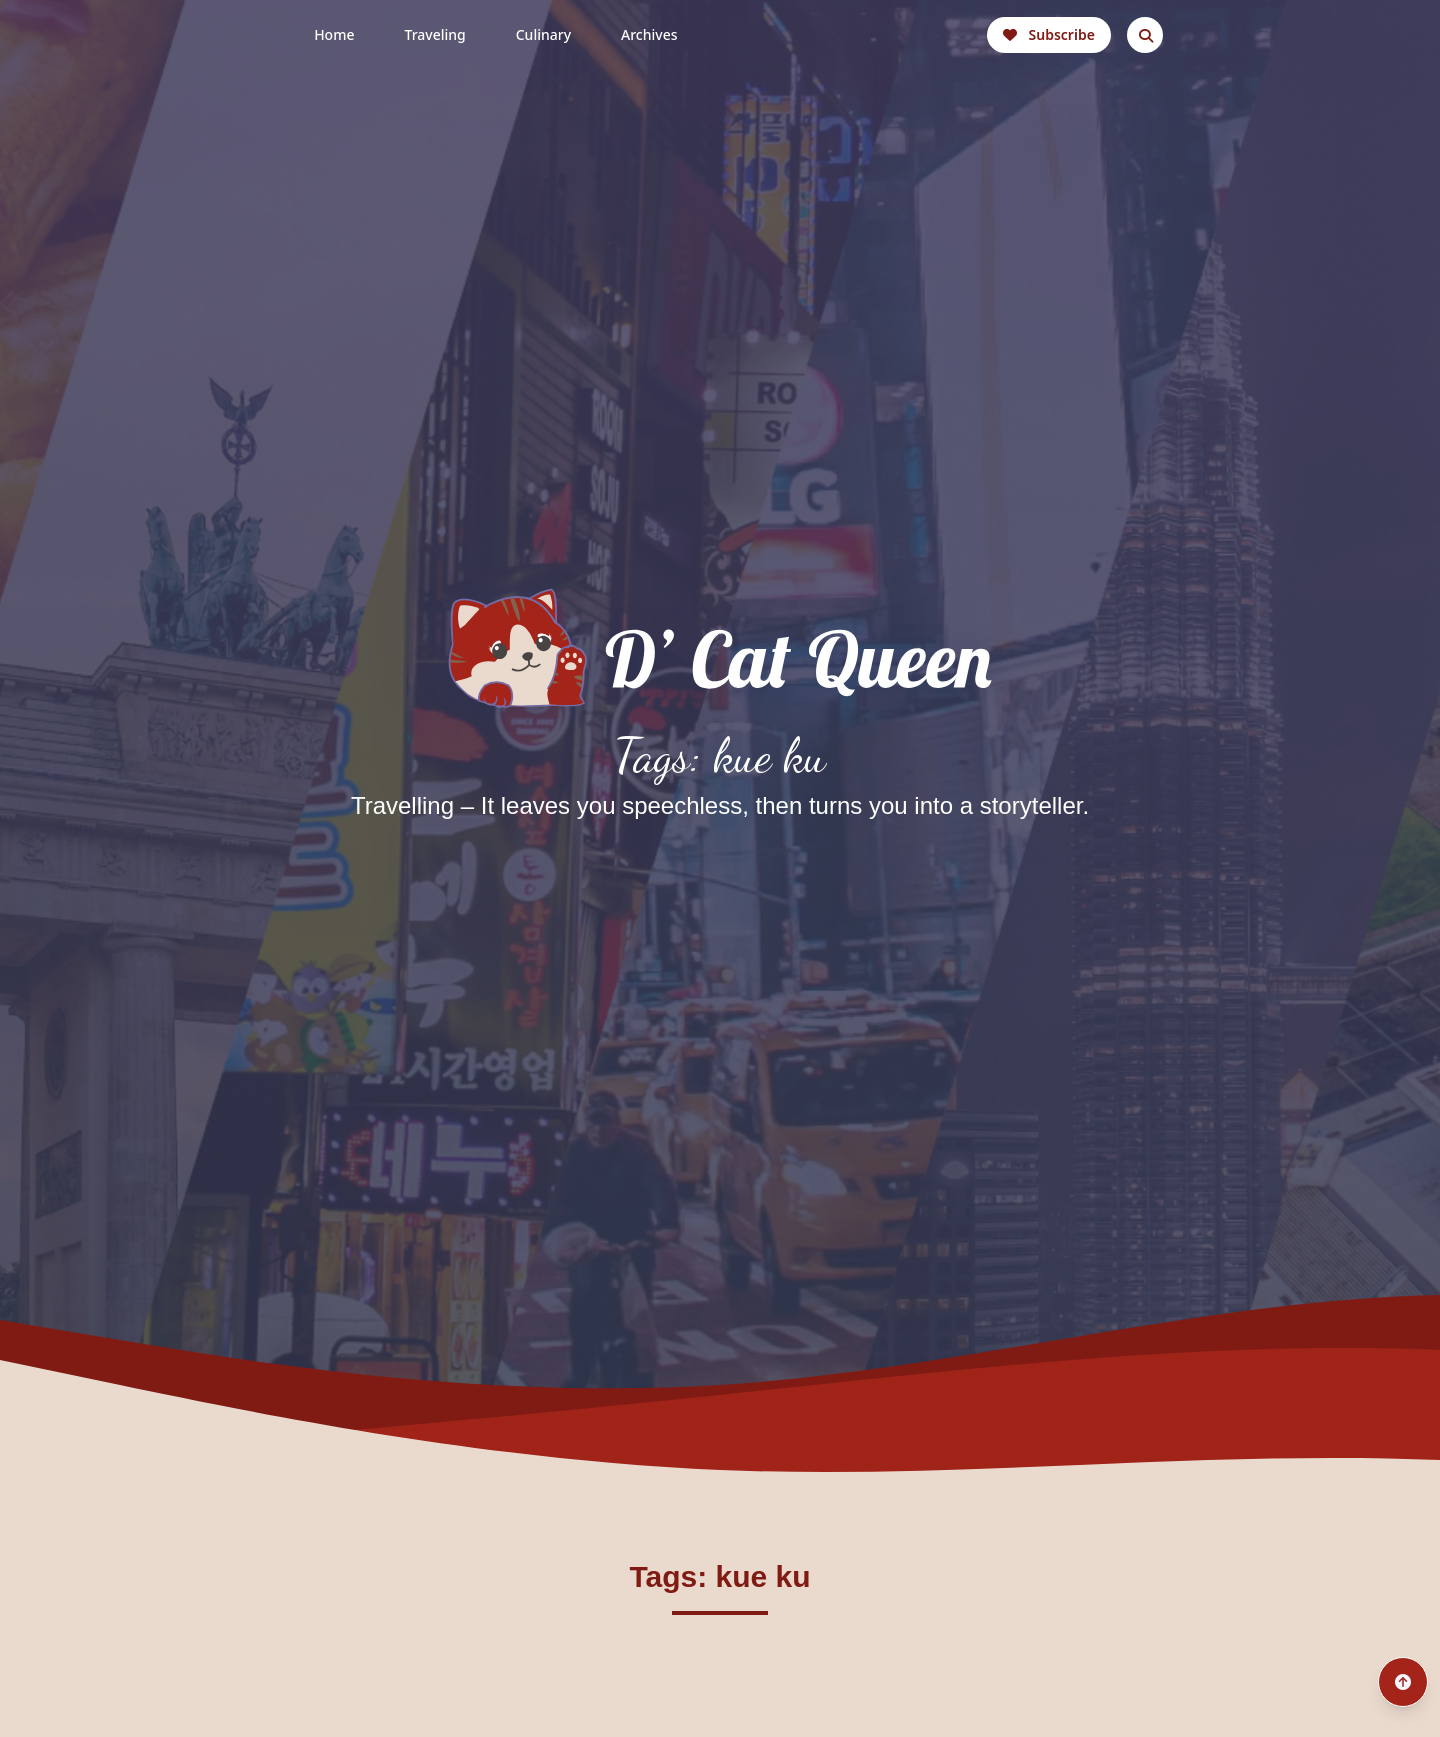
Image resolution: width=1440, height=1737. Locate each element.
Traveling (434, 34)
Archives (649, 34)
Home (334, 34)
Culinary (543, 34)
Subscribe (1049, 34)
